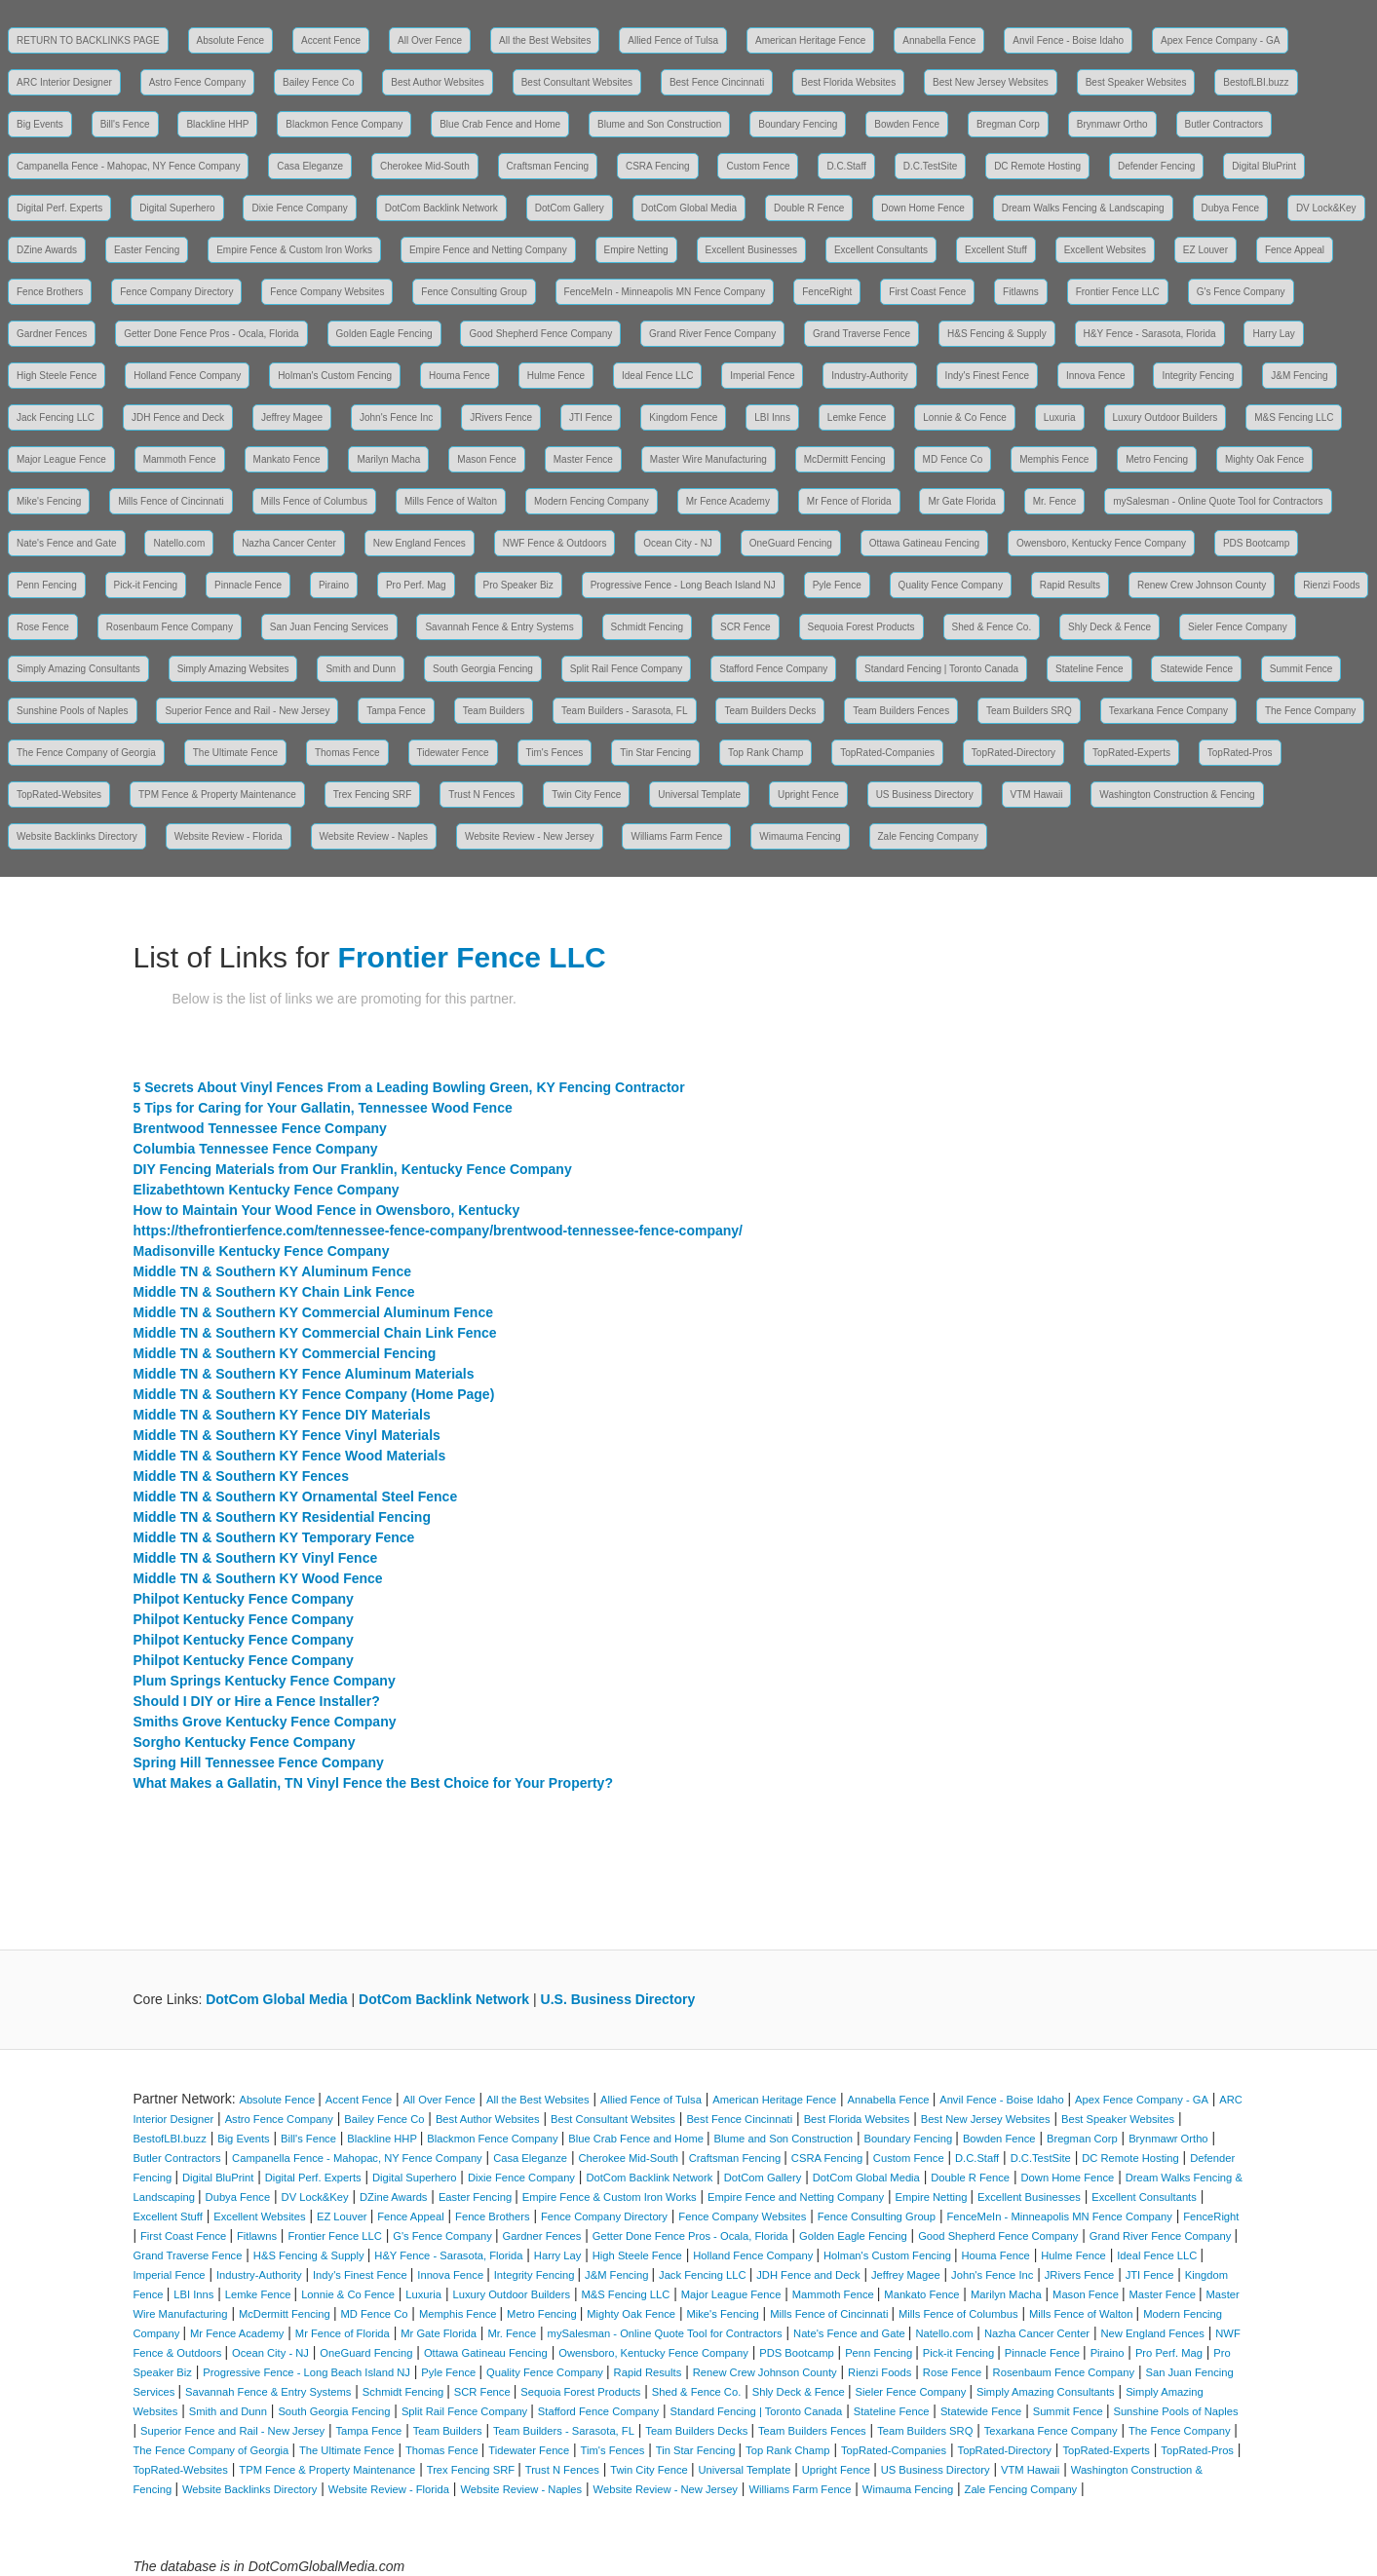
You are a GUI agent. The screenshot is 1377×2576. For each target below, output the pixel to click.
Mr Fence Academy (728, 501)
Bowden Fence (906, 124)
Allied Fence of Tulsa (673, 40)
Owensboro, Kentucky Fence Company (1101, 543)
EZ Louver (1205, 250)
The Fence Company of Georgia (86, 752)
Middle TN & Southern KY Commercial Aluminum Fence (314, 1312)
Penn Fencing (47, 585)
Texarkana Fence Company (1168, 710)
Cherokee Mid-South (425, 166)
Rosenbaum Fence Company (169, 627)
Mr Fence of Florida (849, 501)
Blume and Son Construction (659, 124)
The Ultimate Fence (235, 752)
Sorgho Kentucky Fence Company (245, 1742)
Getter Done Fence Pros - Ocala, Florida (211, 333)
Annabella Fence (938, 40)
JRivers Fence (501, 417)
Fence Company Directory (176, 291)
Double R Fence (809, 208)
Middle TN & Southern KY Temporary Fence (274, 1537)
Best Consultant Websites (576, 82)
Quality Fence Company (951, 585)
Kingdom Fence (683, 417)
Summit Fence (1301, 668)
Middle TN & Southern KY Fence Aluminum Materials (304, 1374)
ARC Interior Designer (64, 82)
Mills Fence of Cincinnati (170, 501)
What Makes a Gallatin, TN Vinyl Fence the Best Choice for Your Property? (373, 1783)
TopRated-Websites (59, 794)
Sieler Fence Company (1237, 627)
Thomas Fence (347, 752)
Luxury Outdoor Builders (1165, 417)
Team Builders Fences (901, 710)
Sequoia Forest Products (861, 627)
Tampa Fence (396, 710)
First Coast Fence (927, 291)
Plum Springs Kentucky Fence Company (265, 1680)
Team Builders (493, 710)
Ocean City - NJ (677, 543)
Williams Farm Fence (676, 836)
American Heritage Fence (810, 40)
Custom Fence (757, 166)
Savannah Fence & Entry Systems (499, 627)
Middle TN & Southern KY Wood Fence (258, 1578)
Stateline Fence (1089, 668)
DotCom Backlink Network (441, 208)
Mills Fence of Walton (450, 501)
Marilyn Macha (388, 459)
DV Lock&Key (1326, 208)
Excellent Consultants (881, 250)
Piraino (334, 585)
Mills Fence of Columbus (314, 501)
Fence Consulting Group (473, 291)
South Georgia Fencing (483, 668)
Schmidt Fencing (647, 627)
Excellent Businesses (752, 250)
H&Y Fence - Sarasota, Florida (1150, 333)
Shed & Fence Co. (992, 627)
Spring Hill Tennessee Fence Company (259, 1762)
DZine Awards (47, 250)
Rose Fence (43, 627)
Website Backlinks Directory (77, 836)
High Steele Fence (56, 375)
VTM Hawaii (1037, 794)
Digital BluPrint (1264, 166)
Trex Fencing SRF (372, 794)
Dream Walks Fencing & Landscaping (1083, 208)
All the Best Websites (545, 40)
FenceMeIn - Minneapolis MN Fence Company (665, 291)
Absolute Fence (231, 40)
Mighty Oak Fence (1264, 459)
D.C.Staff (845, 166)
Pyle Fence (837, 585)
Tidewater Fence (453, 752)
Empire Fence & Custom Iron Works (294, 250)
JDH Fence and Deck (178, 417)
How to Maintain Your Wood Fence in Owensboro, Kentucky (327, 1210)
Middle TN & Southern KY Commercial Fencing (285, 1353)
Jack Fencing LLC (56, 417)
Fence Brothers (50, 291)
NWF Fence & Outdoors (555, 543)
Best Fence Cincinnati (716, 82)
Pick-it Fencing (146, 585)
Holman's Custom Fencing (335, 375)
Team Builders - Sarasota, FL (624, 710)
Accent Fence (331, 40)
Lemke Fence (857, 417)
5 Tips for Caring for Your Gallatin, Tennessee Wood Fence (323, 1108)
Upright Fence (808, 794)
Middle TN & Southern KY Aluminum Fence (272, 1271)
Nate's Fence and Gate (67, 543)
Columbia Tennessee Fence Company (256, 1148)
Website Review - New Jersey (529, 836)
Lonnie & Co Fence (965, 417)
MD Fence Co (953, 459)
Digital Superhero (176, 208)
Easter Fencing (146, 250)
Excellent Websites (1105, 250)
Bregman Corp (1008, 124)
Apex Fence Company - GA (1220, 40)
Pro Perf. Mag (416, 585)
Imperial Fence (762, 375)
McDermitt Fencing (845, 459)
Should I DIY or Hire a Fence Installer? (257, 1701)
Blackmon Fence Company (344, 124)
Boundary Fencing (797, 124)
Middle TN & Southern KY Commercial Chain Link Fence (315, 1333)
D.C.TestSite (930, 166)
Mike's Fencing (49, 501)
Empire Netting (636, 250)
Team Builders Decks (770, 710)
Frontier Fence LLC (1118, 291)
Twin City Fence (586, 794)
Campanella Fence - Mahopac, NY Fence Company (128, 166)
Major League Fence (61, 459)
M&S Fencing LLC (1293, 417)
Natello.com (179, 543)
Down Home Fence (923, 208)
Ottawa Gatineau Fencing (924, 543)
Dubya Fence (1230, 208)
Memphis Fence (1054, 459)
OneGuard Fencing (790, 543)
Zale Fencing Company (928, 836)
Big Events (40, 124)
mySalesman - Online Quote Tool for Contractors (1217, 501)
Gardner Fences (52, 333)
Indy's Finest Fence (987, 375)
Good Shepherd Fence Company (540, 333)
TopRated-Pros (1240, 752)
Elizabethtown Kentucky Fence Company (267, 1189)
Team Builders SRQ (1029, 710)
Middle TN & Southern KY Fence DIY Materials (282, 1414)
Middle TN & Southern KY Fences (241, 1476)
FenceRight (827, 291)
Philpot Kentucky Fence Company (244, 1599)
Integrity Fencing (1198, 375)
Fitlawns (1021, 291)
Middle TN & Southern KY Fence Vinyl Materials (287, 1435)
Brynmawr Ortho (1112, 124)
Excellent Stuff (996, 250)
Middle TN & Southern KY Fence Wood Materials (290, 1455)
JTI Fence (590, 417)
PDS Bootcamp (1256, 543)
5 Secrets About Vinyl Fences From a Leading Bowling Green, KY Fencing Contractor (409, 1087)
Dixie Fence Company (299, 208)
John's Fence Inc (396, 417)
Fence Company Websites (327, 291)
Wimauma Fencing (799, 836)
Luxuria (1060, 417)
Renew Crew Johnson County (1201, 585)
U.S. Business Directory (618, 1999)
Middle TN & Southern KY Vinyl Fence (256, 1558)
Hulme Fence (556, 375)
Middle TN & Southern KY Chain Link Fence (274, 1292)
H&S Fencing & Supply (997, 333)
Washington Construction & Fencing (1176, 794)
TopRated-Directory (1013, 752)
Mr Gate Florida (961, 501)
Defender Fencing (1157, 166)
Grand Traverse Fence (861, 333)
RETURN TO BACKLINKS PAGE (88, 40)
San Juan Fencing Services (329, 627)
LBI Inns (772, 417)
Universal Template (699, 794)
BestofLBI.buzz (1255, 82)
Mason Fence (486, 459)
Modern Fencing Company (591, 501)
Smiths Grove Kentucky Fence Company (265, 1721)
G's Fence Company (1241, 291)
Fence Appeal (1294, 250)
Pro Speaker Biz (518, 585)
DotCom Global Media (689, 208)
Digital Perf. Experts (59, 208)
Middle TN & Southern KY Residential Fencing (282, 1517)
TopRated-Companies (887, 752)
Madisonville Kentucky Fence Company (262, 1251)
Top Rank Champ (765, 752)
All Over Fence (430, 40)
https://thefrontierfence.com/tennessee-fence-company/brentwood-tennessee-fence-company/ (438, 1230)
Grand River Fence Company (712, 333)
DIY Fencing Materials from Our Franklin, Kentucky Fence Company (353, 1169)
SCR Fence (745, 627)
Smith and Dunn (360, 668)
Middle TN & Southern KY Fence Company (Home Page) (314, 1394)
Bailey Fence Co (318, 82)
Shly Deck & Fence (1109, 627)
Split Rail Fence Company (626, 668)
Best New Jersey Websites (991, 82)
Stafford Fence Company (773, 668)
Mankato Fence (287, 459)
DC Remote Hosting (1037, 166)
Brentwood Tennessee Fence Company (260, 1128)
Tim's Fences (555, 752)
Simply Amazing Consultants (78, 668)
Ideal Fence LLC (657, 375)
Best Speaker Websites (1136, 82)
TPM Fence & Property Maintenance (217, 794)
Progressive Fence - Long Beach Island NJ (683, 585)
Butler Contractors (1224, 124)
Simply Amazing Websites (233, 668)
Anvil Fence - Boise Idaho (1068, 40)
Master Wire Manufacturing (708, 459)
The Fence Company (1310, 710)
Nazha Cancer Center (289, 543)
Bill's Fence (125, 124)
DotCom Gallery (569, 208)
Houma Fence (459, 375)
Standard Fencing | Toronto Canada (941, 668)
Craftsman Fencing (548, 166)
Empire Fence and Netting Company (488, 250)
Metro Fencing (1157, 459)
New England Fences (419, 543)
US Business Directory (925, 794)
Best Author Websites (437, 82)
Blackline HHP (217, 124)
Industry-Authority (869, 375)
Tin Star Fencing (655, 752)
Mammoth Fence (179, 459)
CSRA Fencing (658, 166)
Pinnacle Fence (248, 585)
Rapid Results (1070, 585)
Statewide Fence (1196, 668)
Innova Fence (1096, 375)
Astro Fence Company (198, 82)
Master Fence (583, 459)
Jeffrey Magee (292, 417)
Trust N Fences (481, 794)
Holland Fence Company (187, 375)
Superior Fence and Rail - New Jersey (247, 710)
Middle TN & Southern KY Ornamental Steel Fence (296, 1496)
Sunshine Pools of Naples (73, 710)
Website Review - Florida (228, 836)
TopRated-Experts (1131, 752)
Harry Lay (1273, 333)
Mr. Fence (1054, 501)
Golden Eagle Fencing (384, 333)
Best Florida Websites (848, 82)
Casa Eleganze (310, 166)
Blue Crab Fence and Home (500, 124)
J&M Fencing (1299, 375)
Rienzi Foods (1331, 585)
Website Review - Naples (374, 836)
